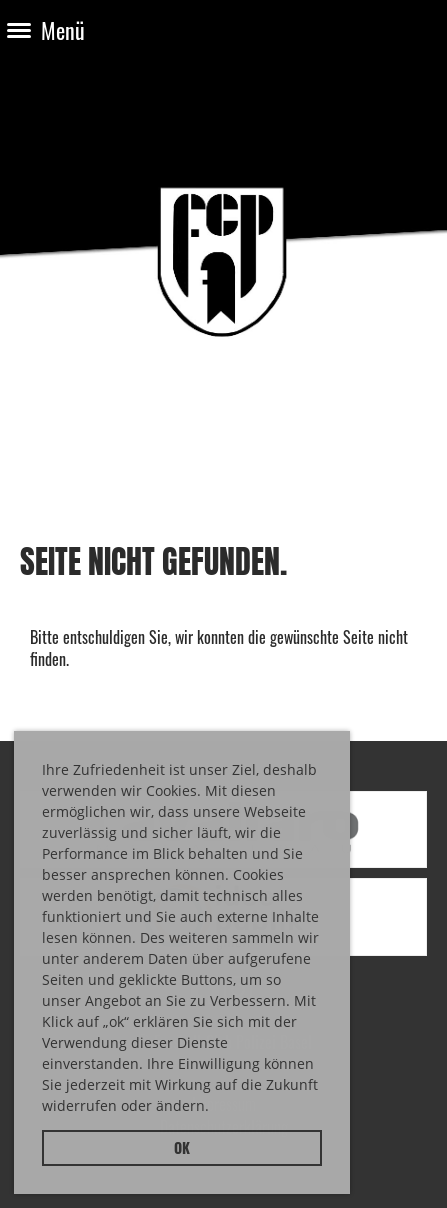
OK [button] (182, 1147)
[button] (216, 1109)
